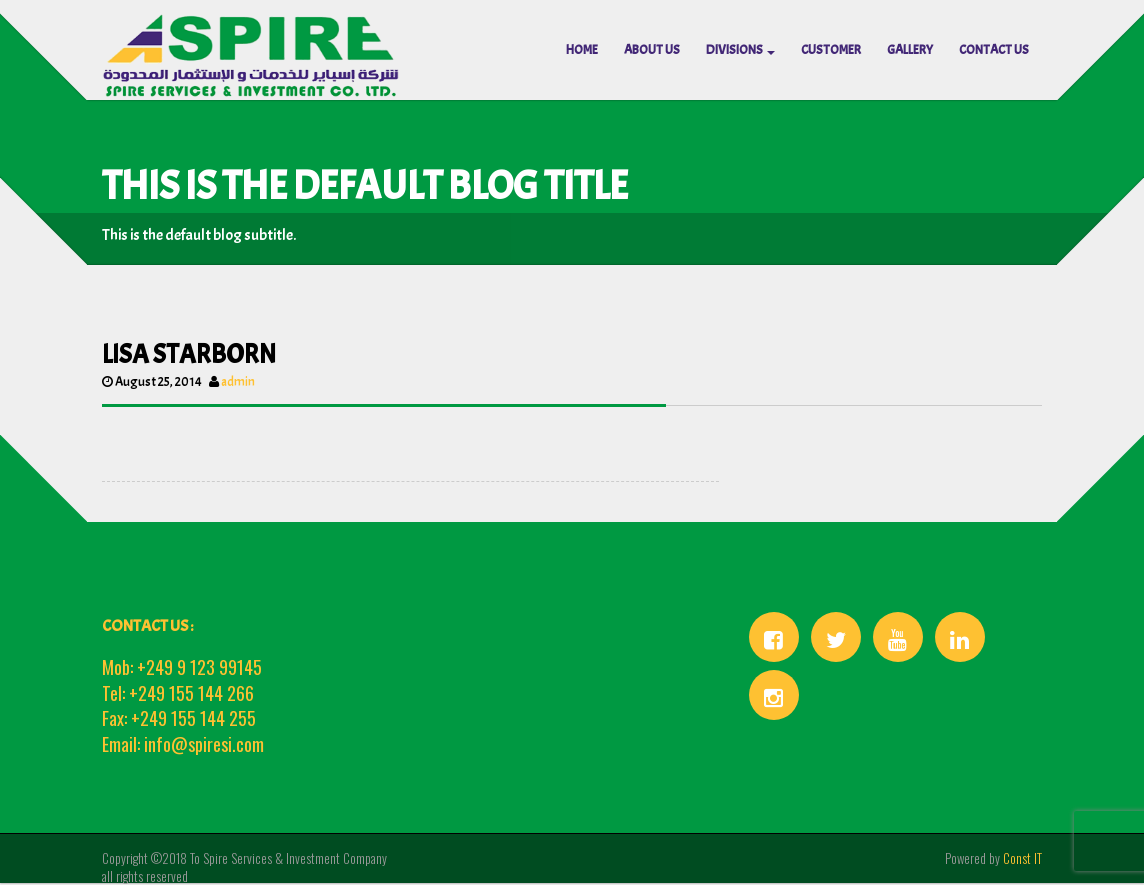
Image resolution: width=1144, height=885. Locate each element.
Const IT (1022, 858)
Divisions (740, 50)
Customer (831, 50)
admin (238, 382)
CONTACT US (994, 50)
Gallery (910, 50)
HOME (582, 50)
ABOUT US (652, 50)
